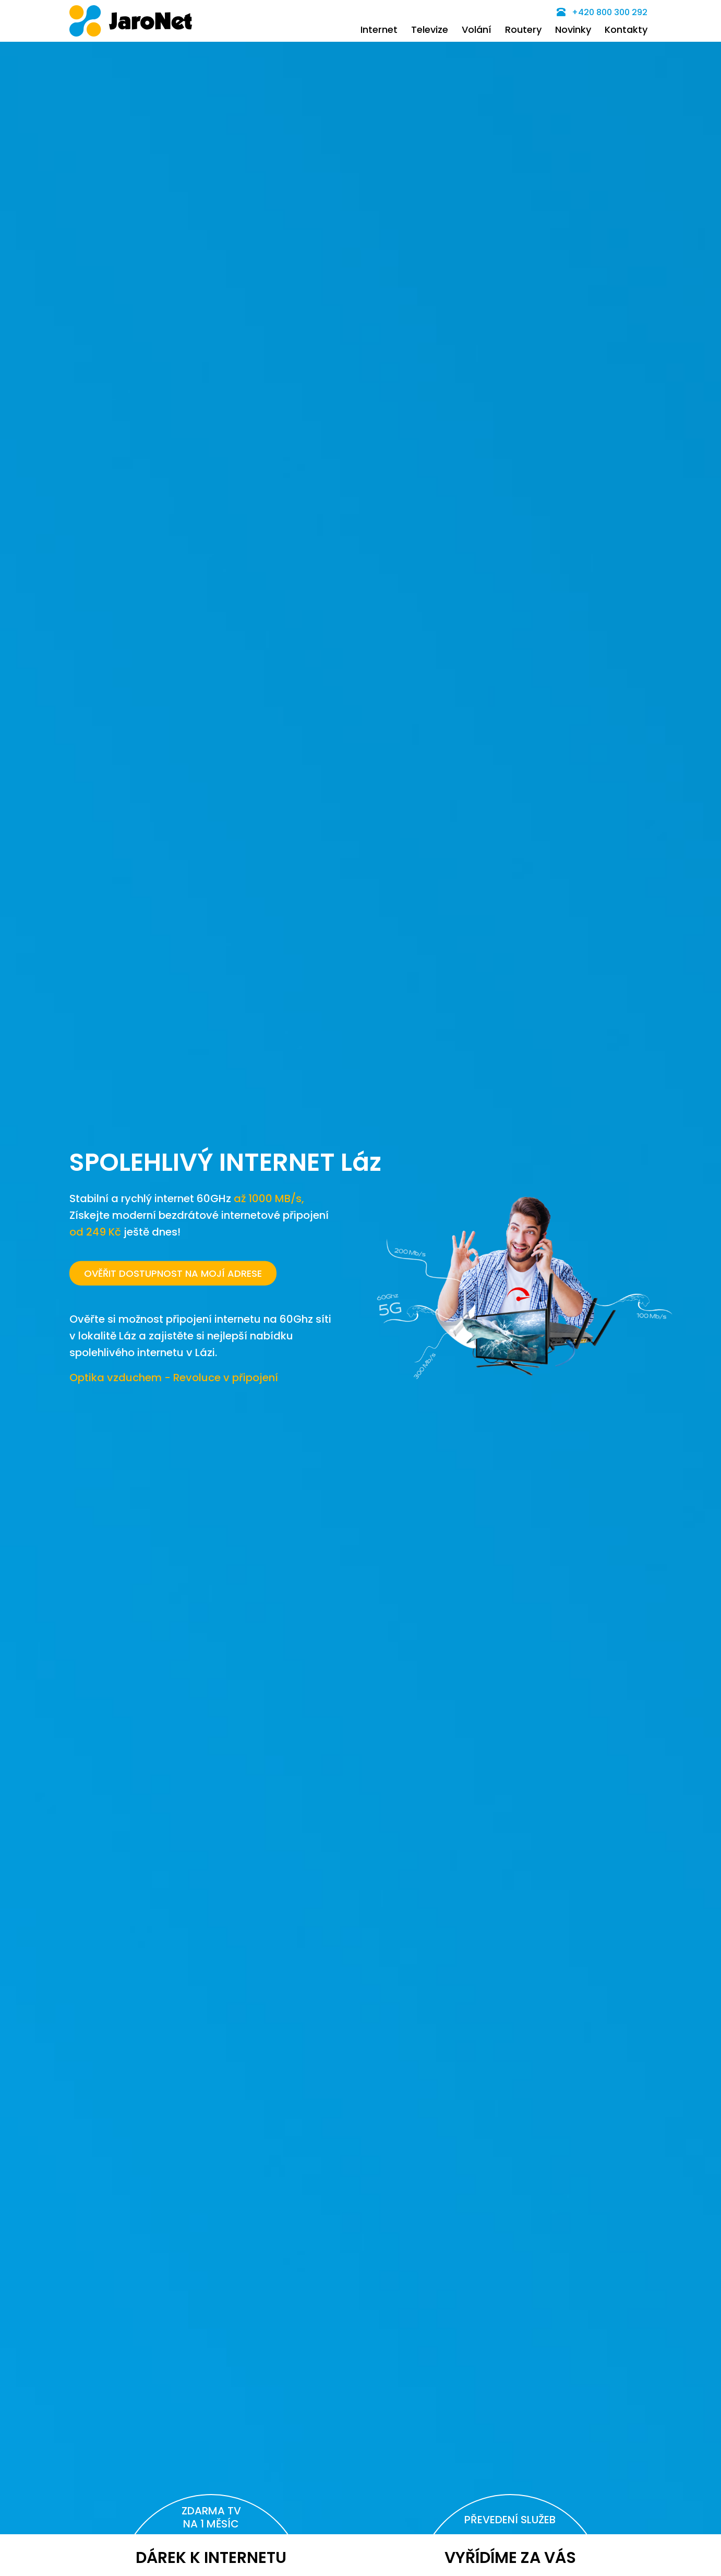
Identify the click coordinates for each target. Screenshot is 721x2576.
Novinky (573, 29)
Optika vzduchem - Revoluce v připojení (173, 1377)
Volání (476, 29)
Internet (379, 29)
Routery (523, 29)
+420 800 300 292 (602, 12)
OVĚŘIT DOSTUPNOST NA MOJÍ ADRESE (173, 1272)
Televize (429, 29)
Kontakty (626, 29)
